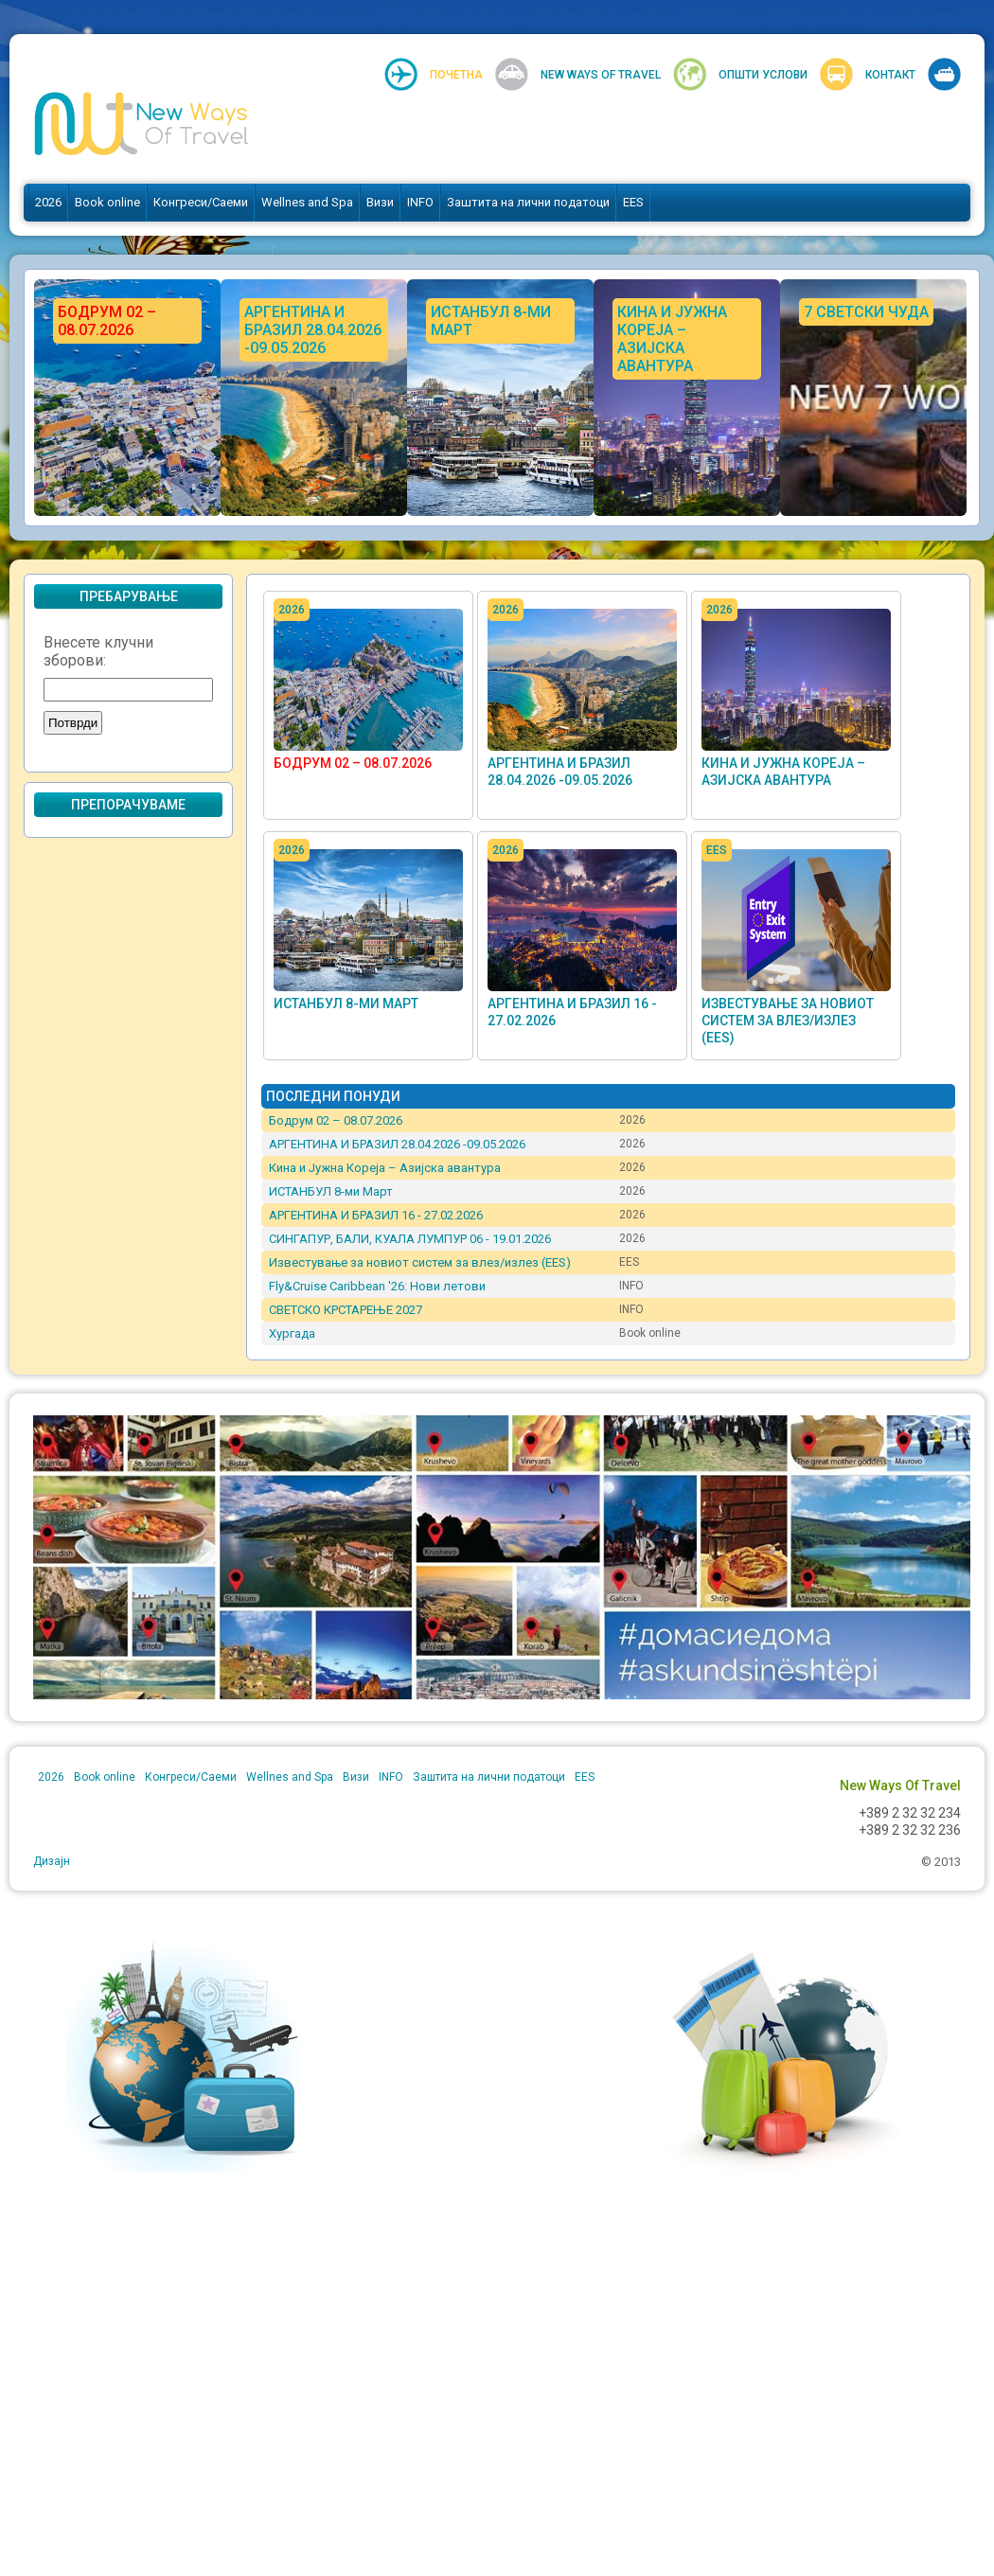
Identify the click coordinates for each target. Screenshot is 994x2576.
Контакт (890, 74)
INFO (420, 202)
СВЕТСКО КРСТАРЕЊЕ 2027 (345, 1310)
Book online (107, 202)
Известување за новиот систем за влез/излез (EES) (787, 1020)
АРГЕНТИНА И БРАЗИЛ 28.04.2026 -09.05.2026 (397, 1144)
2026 (48, 202)
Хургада (292, 1333)
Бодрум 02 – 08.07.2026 (353, 763)
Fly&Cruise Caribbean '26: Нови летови (377, 1286)
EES (633, 202)
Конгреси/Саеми (200, 202)
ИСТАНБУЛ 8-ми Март (346, 1003)
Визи (380, 202)
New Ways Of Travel (601, 74)
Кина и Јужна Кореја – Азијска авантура (385, 1168)
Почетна (456, 74)
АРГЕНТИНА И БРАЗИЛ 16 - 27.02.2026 (376, 1215)
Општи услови (763, 74)
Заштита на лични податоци (528, 202)
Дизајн (51, 1861)
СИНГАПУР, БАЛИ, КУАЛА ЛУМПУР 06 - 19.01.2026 (410, 1239)
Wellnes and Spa (307, 202)
